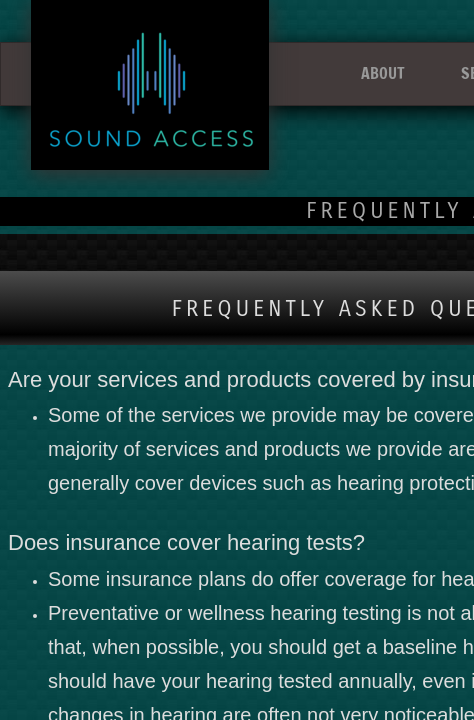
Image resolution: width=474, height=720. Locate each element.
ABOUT (383, 73)
